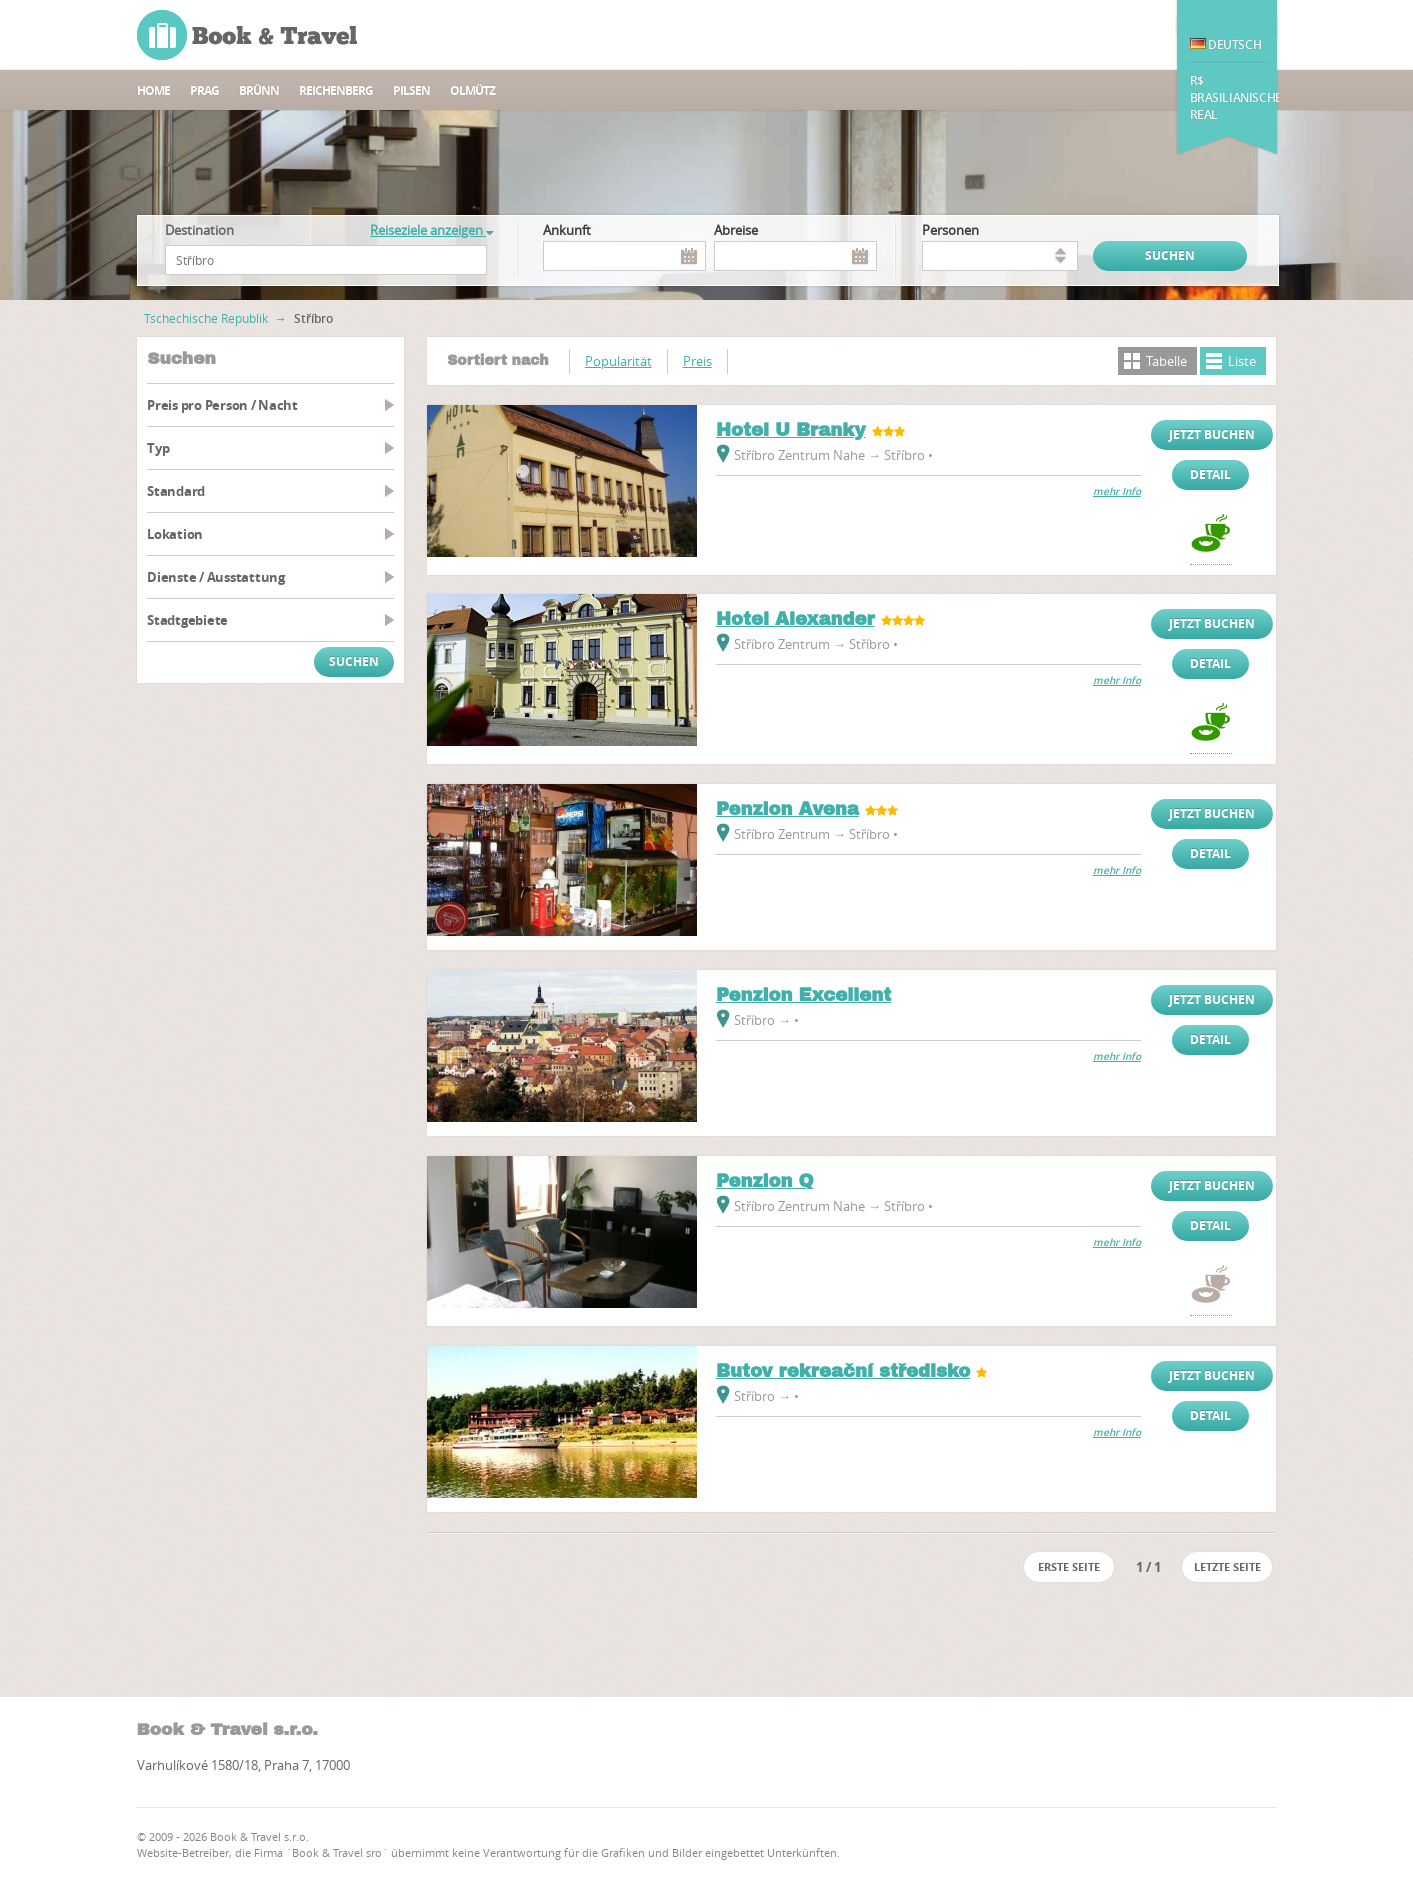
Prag (204, 90)
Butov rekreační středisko (843, 1371)
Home (153, 90)
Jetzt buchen (1212, 434)
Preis (697, 361)
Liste (1242, 361)
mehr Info (1117, 491)
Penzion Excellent (803, 995)
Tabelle (1166, 361)
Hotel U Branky (791, 430)
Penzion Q (765, 1181)
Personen (950, 230)
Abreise (736, 230)
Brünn (259, 90)
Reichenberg (336, 90)
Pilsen (411, 90)
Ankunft (567, 230)
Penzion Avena (787, 809)
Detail (1210, 474)
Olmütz (472, 90)
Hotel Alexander (795, 619)
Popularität (618, 361)
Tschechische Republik (206, 318)
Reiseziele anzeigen (431, 230)
